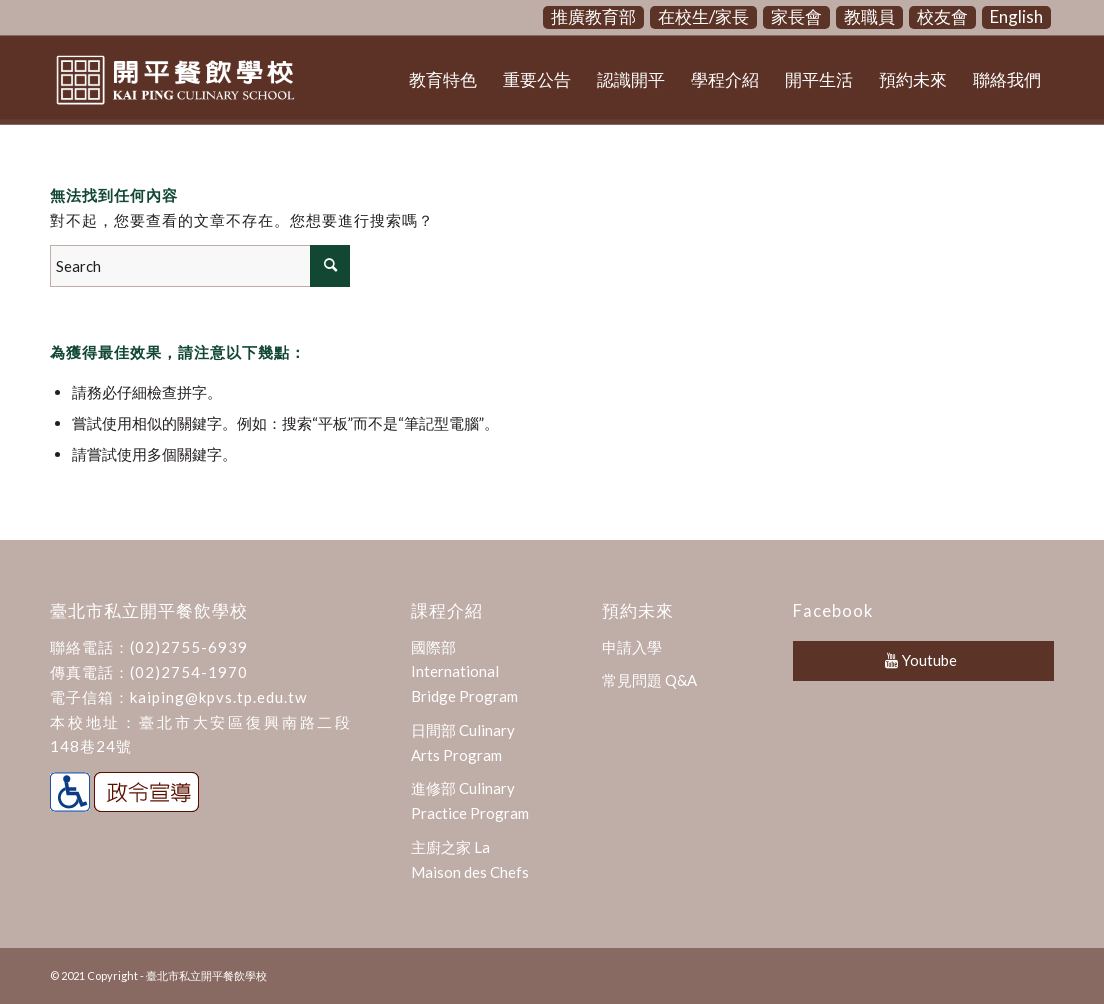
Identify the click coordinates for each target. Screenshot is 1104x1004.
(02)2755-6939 (189, 647)
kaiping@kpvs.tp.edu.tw (218, 697)
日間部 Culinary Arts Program (463, 742)
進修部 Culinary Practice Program (470, 800)
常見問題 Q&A (649, 680)
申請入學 (632, 647)
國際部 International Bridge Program (464, 672)
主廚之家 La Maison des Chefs (470, 859)
